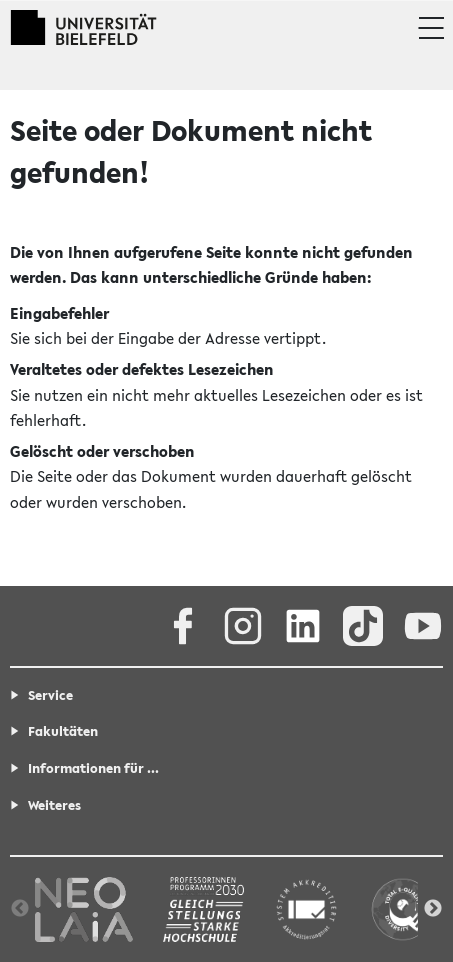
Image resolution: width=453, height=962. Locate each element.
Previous (20, 909)
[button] (430, 28)
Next (433, 909)
